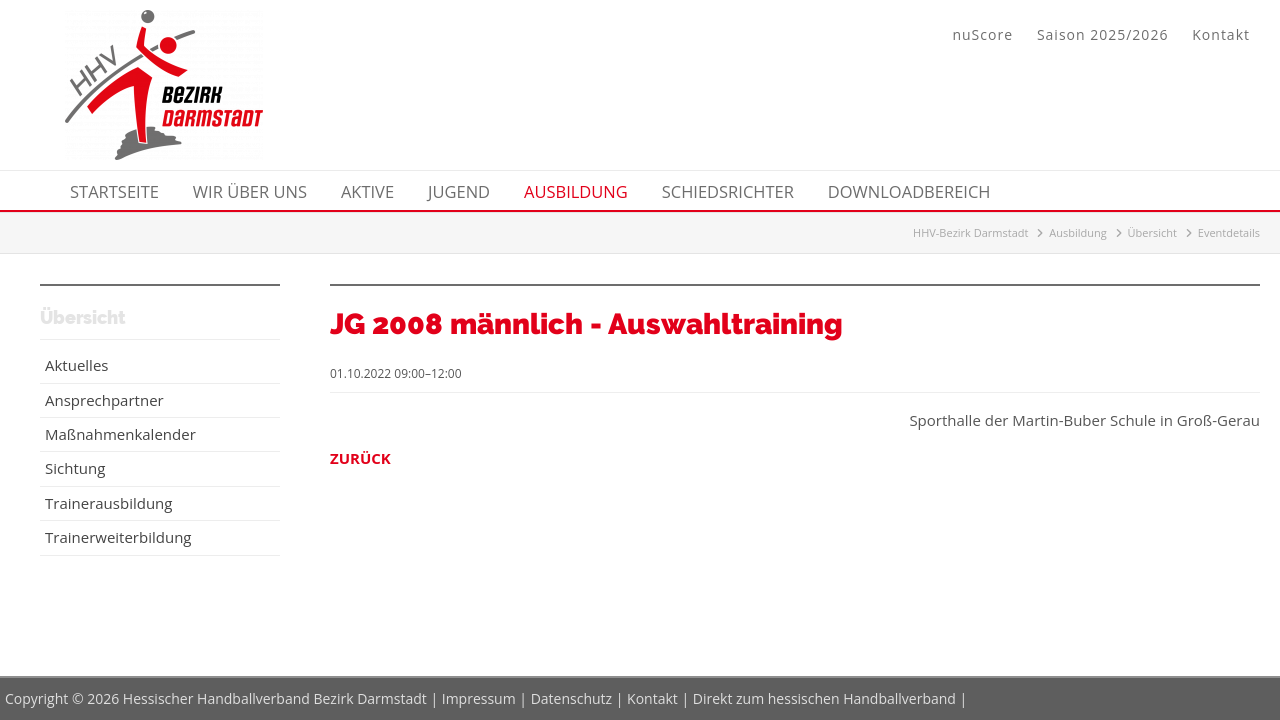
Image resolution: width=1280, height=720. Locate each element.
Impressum (479, 698)
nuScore (982, 34)
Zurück (360, 458)
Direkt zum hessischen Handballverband (824, 698)
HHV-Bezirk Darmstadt (970, 232)
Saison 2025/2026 (1102, 34)
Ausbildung (1077, 232)
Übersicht (1152, 232)
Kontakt (1221, 34)
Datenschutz (571, 698)
